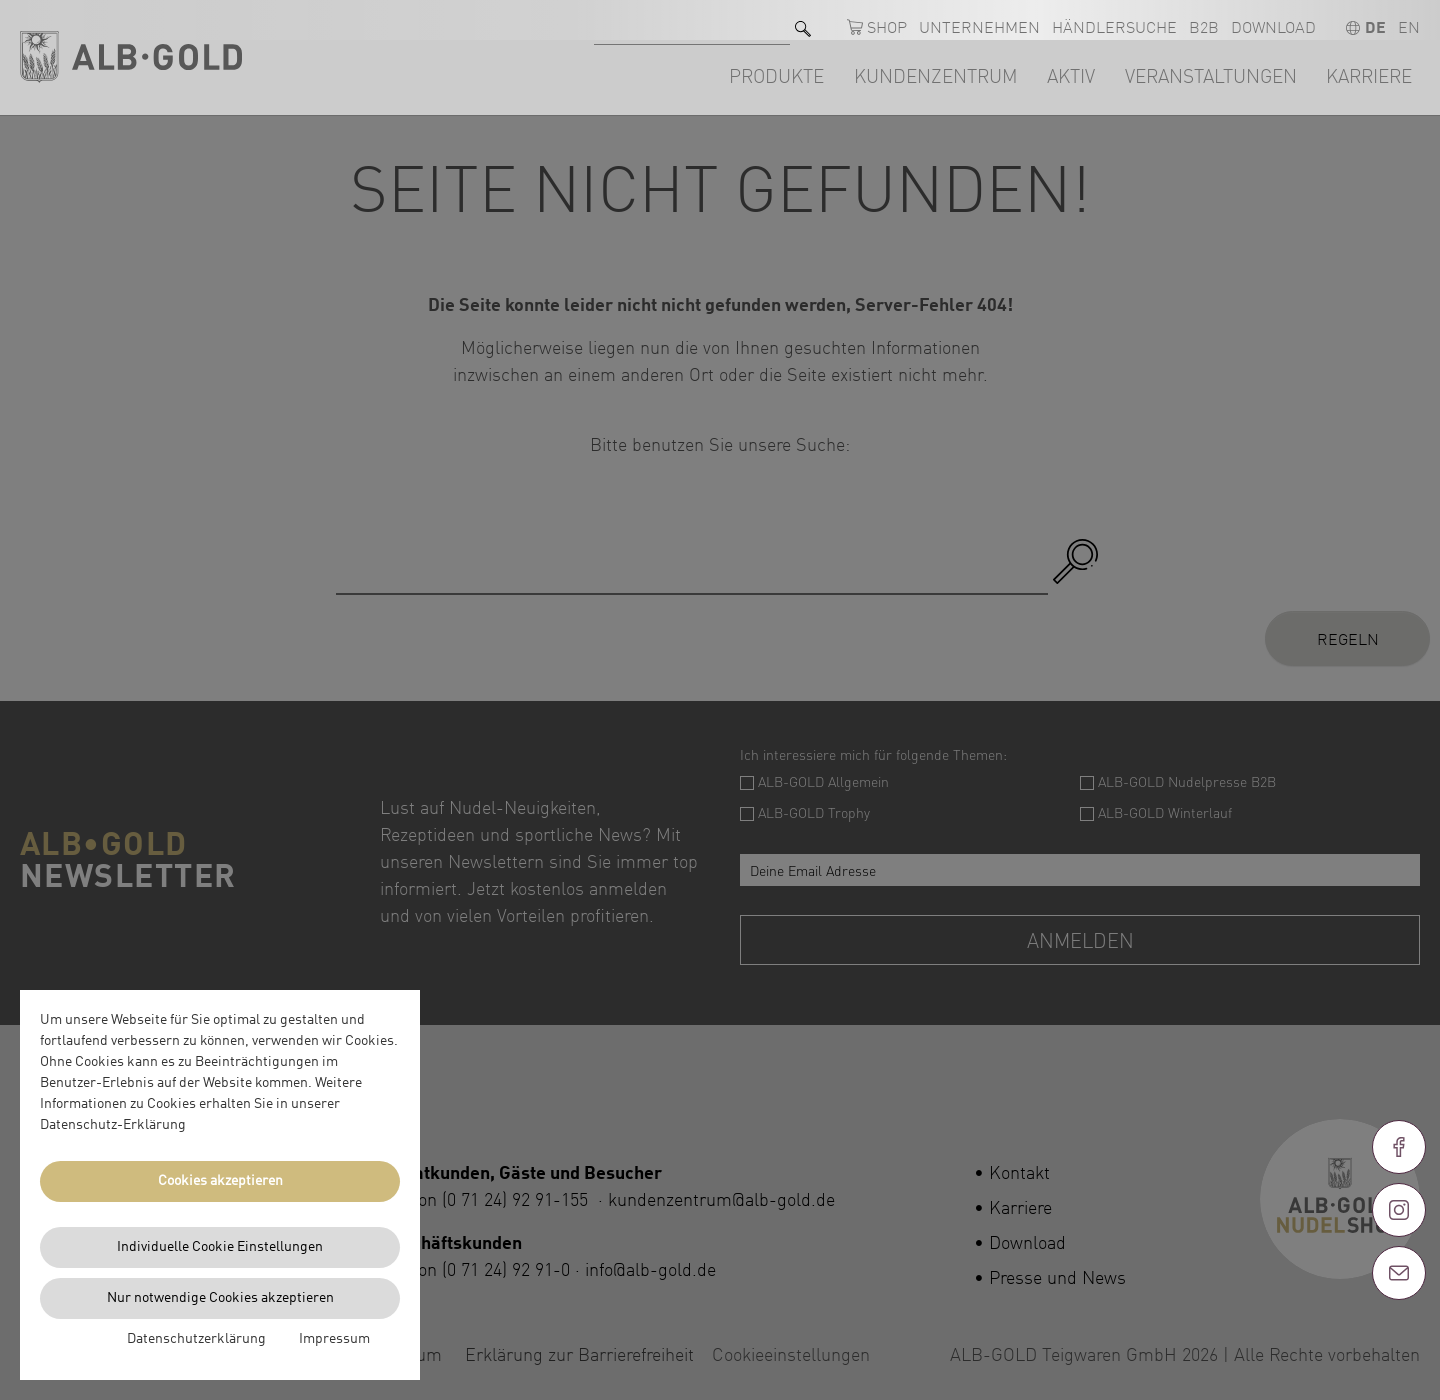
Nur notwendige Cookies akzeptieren (220, 1298)
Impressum (334, 1339)
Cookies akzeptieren (220, 1181)
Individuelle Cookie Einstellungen (220, 1247)
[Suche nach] (692, 20)
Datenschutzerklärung (196, 1339)
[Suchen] (803, 20)
